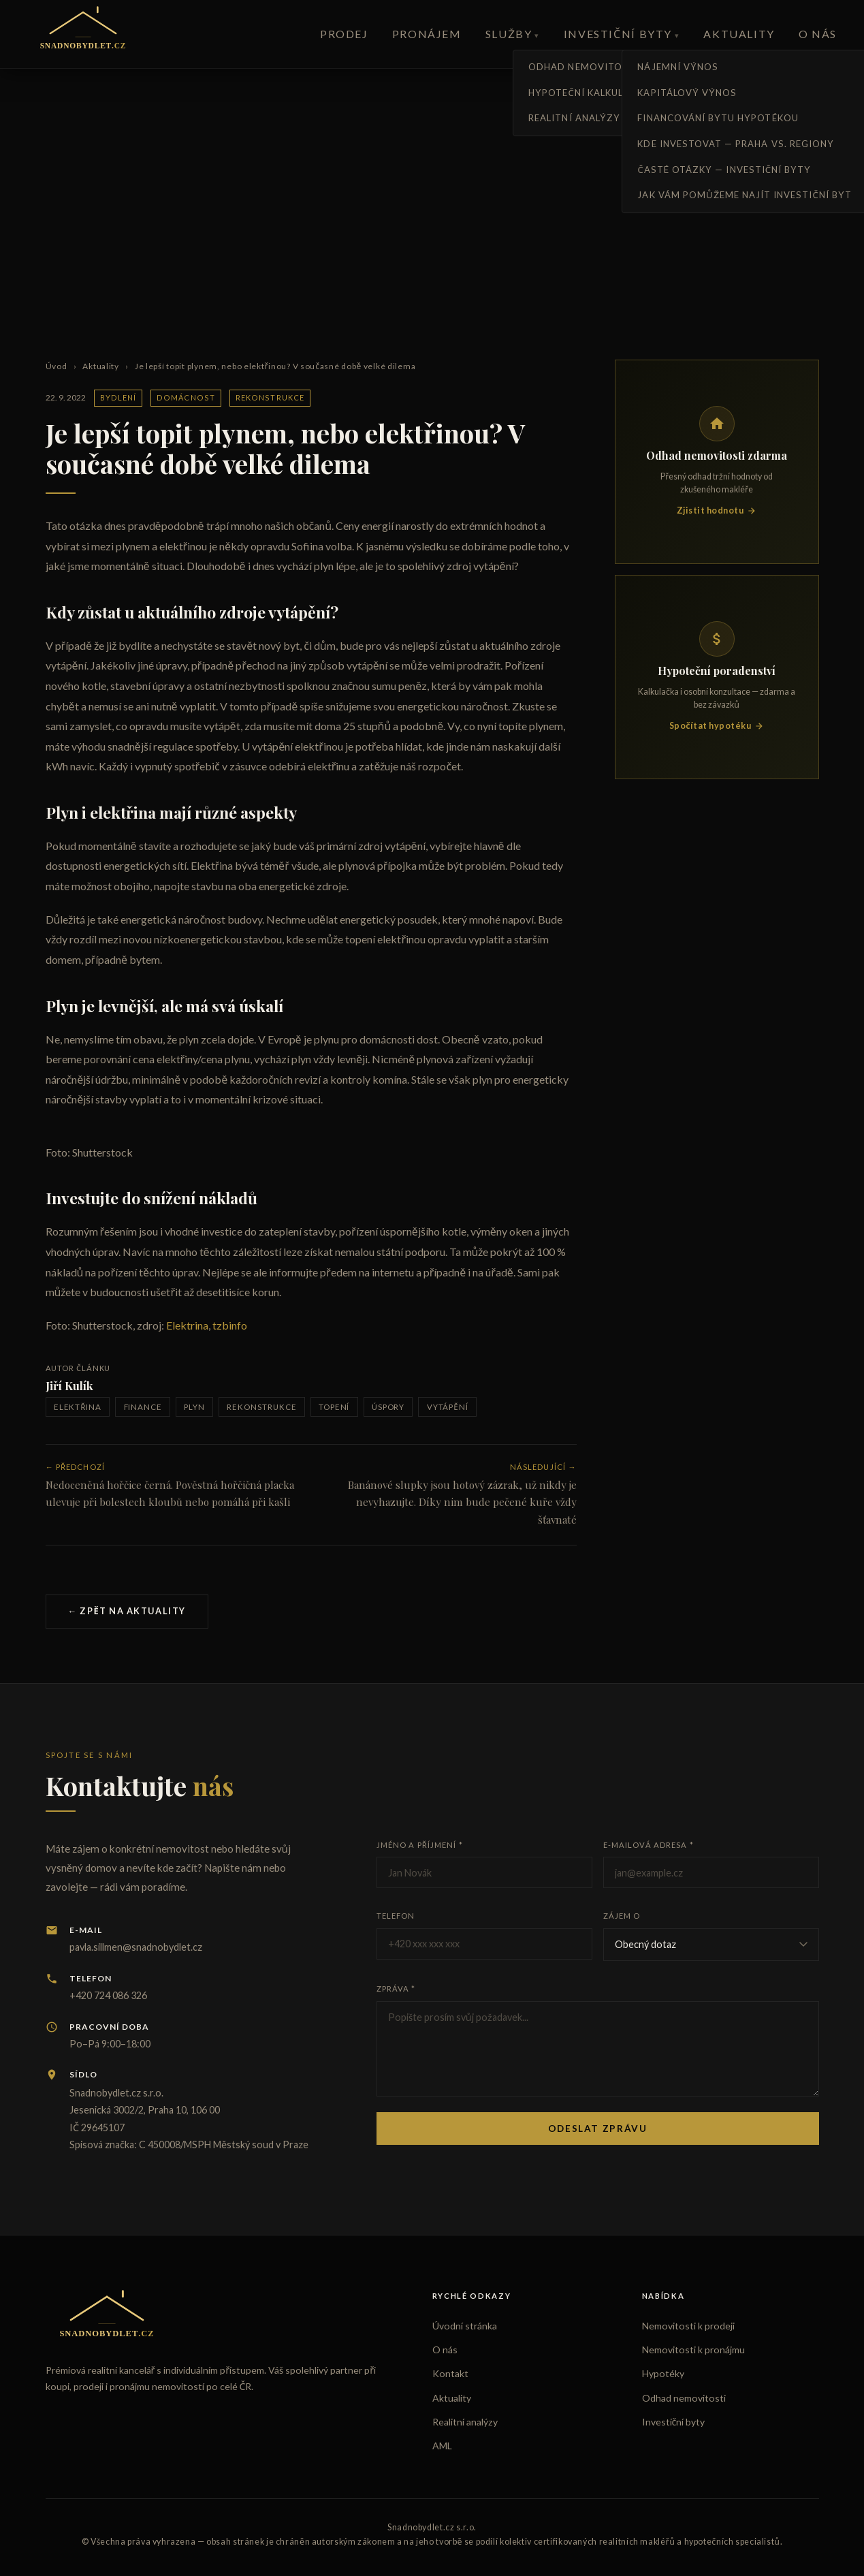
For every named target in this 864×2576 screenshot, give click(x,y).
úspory (388, 1406)
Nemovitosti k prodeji (688, 2325)
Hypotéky (663, 2373)
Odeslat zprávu (597, 2128)
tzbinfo (228, 1325)
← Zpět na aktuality (127, 1610)
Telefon (396, 1915)
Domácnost (186, 397)
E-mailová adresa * (648, 1844)
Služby (508, 33)
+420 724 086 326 (108, 1995)
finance (143, 1406)
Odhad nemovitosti (684, 2398)
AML (442, 2445)
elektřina (77, 1406)
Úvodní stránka (464, 2325)
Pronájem (427, 33)
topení (334, 1406)
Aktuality (738, 33)
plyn (194, 1406)
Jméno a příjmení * (420, 1844)
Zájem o (622, 1915)
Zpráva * (396, 1988)
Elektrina (186, 1325)
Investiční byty (618, 33)
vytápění (447, 1406)
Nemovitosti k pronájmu (693, 2349)
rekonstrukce (261, 1406)
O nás (818, 33)
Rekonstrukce (270, 397)
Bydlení (118, 397)
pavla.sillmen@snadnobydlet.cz (135, 1947)
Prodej (344, 33)
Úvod (56, 366)
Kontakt (450, 2373)
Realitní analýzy (465, 2422)
